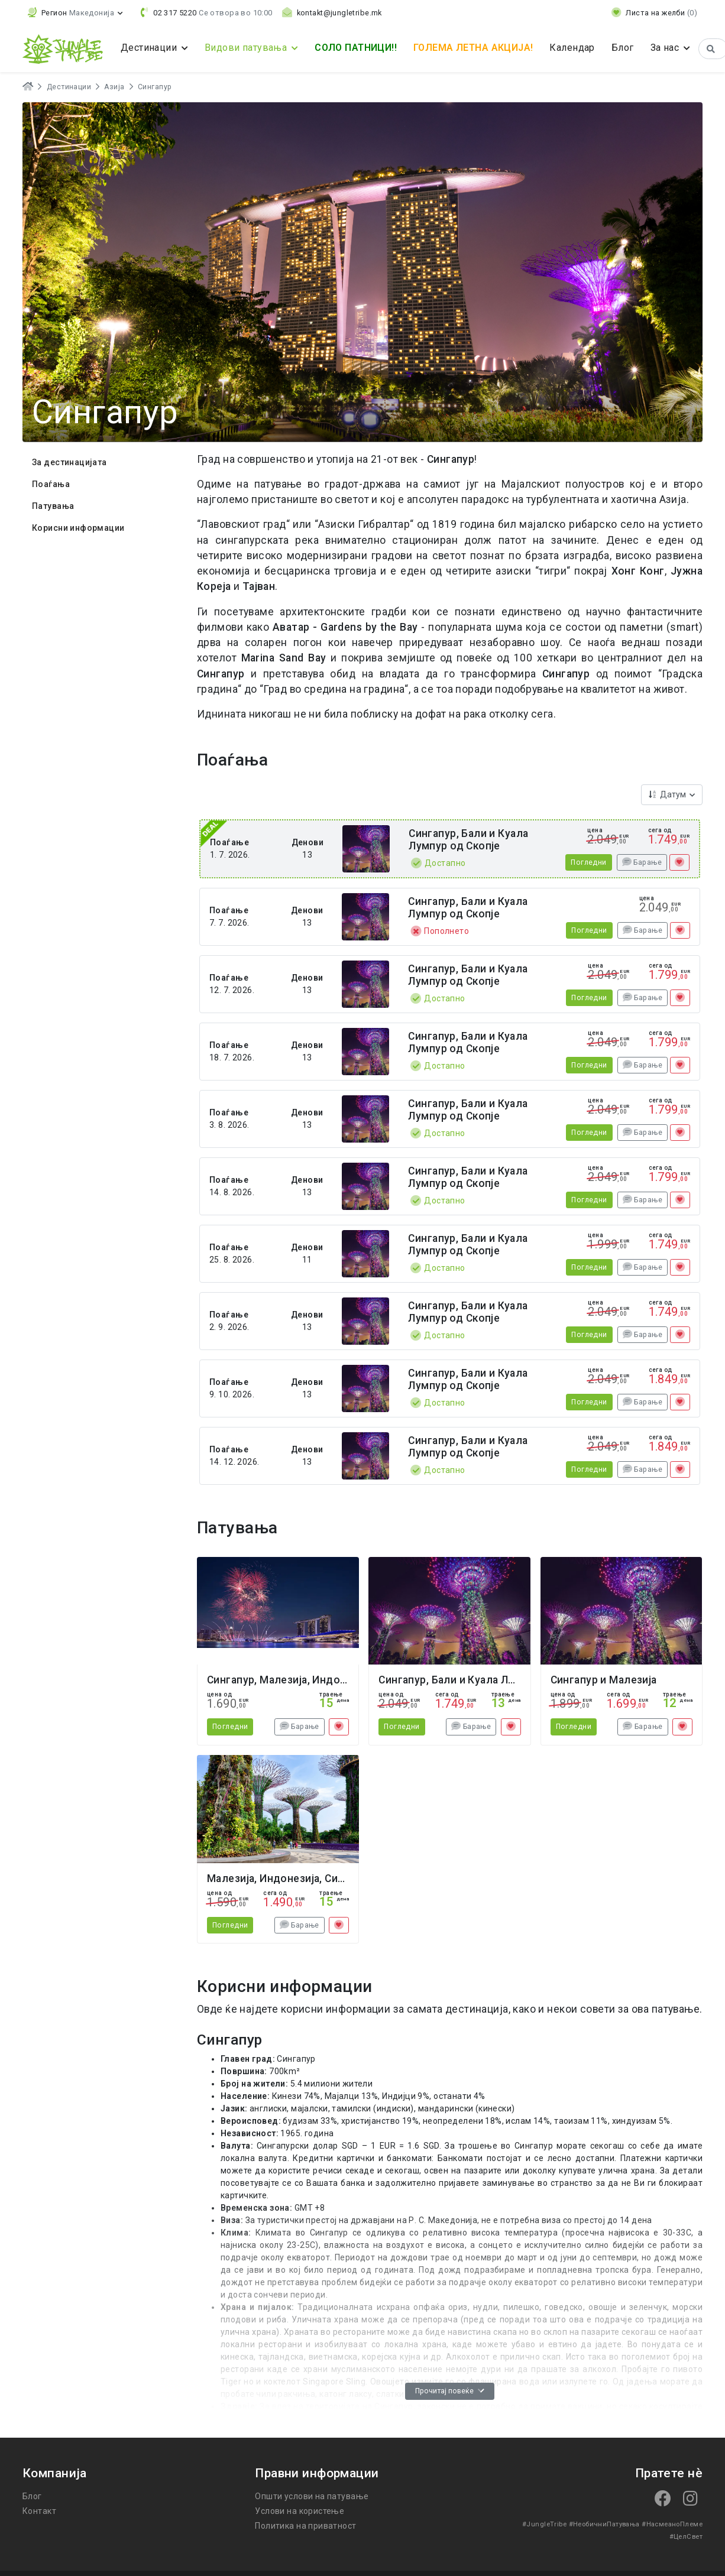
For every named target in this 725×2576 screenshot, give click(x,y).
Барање (642, 862)
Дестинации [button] (150, 47)
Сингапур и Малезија (604, 1680)
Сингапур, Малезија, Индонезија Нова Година (324, 1680)
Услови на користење (299, 2511)
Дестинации (69, 87)
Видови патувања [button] (247, 47)
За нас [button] (666, 47)
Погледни (588, 862)
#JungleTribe (544, 2524)
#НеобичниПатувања (604, 2524)
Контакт (39, 2511)
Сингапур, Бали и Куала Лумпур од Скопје (468, 840)
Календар (571, 47)
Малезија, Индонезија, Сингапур (290, 1878)
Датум (668, 794)
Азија (114, 87)
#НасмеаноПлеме (672, 2524)
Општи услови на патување (311, 2496)
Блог (622, 47)
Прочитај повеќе (449, 2391)
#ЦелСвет (686, 2537)
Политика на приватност (305, 2525)
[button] (75, 13)
